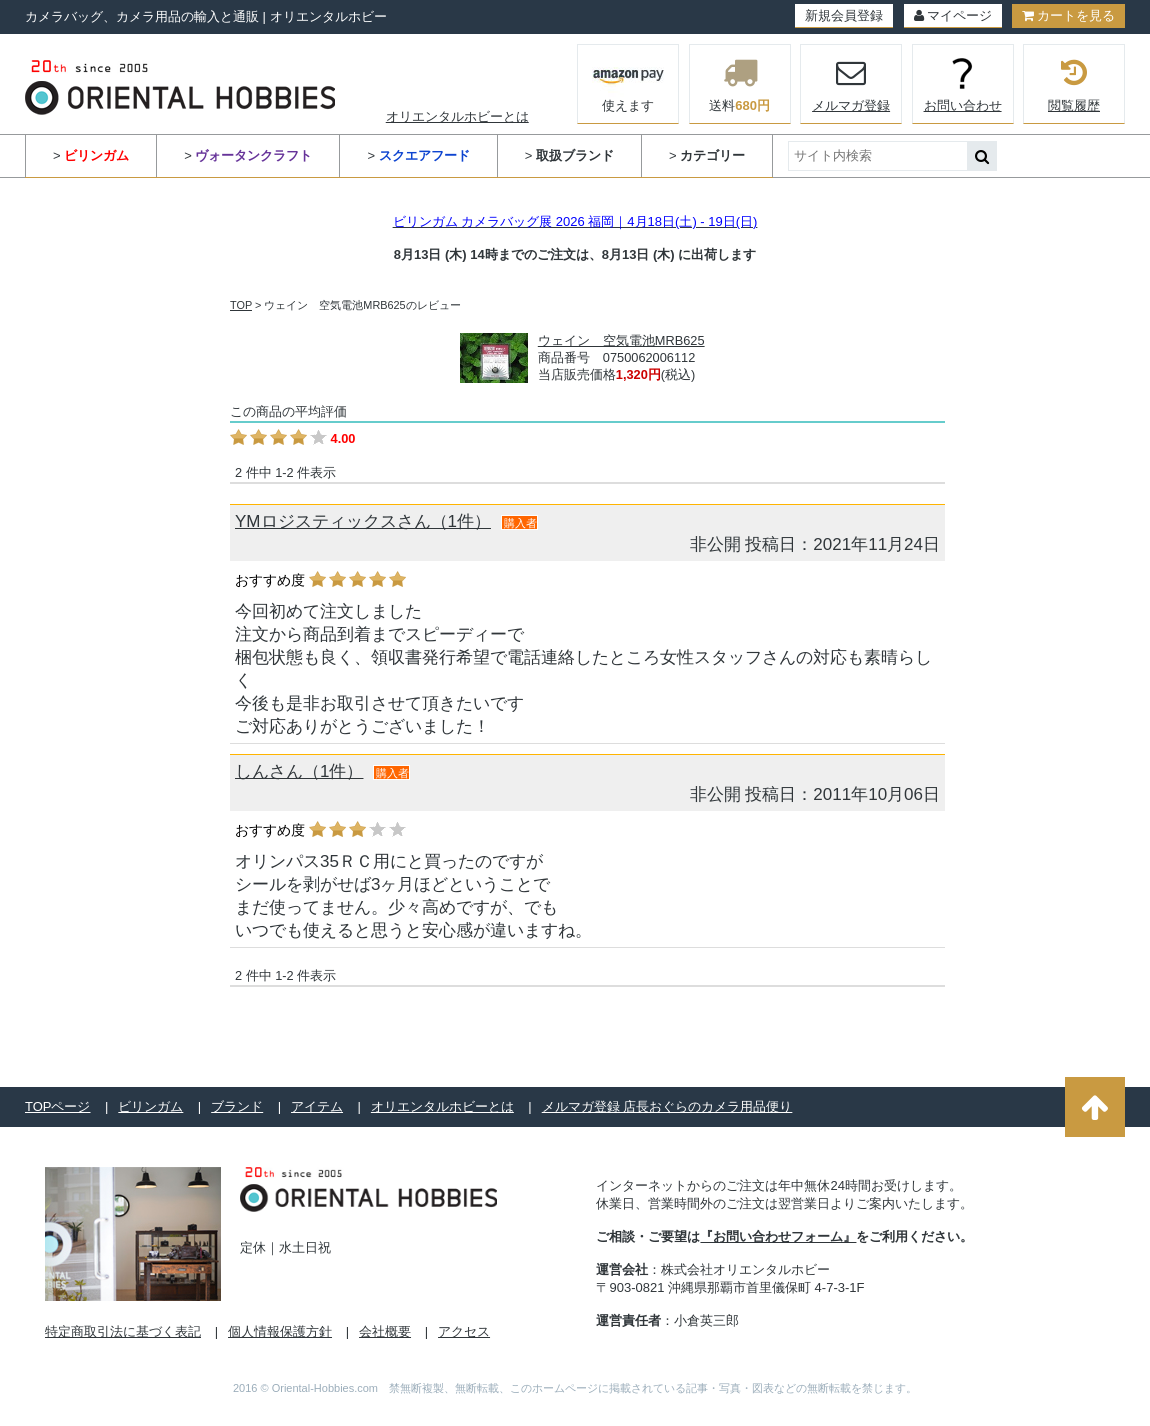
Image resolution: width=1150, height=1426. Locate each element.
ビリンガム (150, 1106)
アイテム (317, 1106)
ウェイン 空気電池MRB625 (621, 340)
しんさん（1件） (299, 771)
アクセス (464, 1331)
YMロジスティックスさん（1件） (363, 521)
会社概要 (385, 1331)
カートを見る (1068, 15)
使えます (628, 82)
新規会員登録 (844, 15)
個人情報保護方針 (280, 1331)
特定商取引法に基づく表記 (123, 1331)
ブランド (237, 1106)
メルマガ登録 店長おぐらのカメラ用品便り (667, 1106)
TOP (241, 305)
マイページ (953, 15)
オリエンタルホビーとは (457, 116)
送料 (740, 84)
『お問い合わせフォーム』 (778, 1236)
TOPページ (58, 1106)
